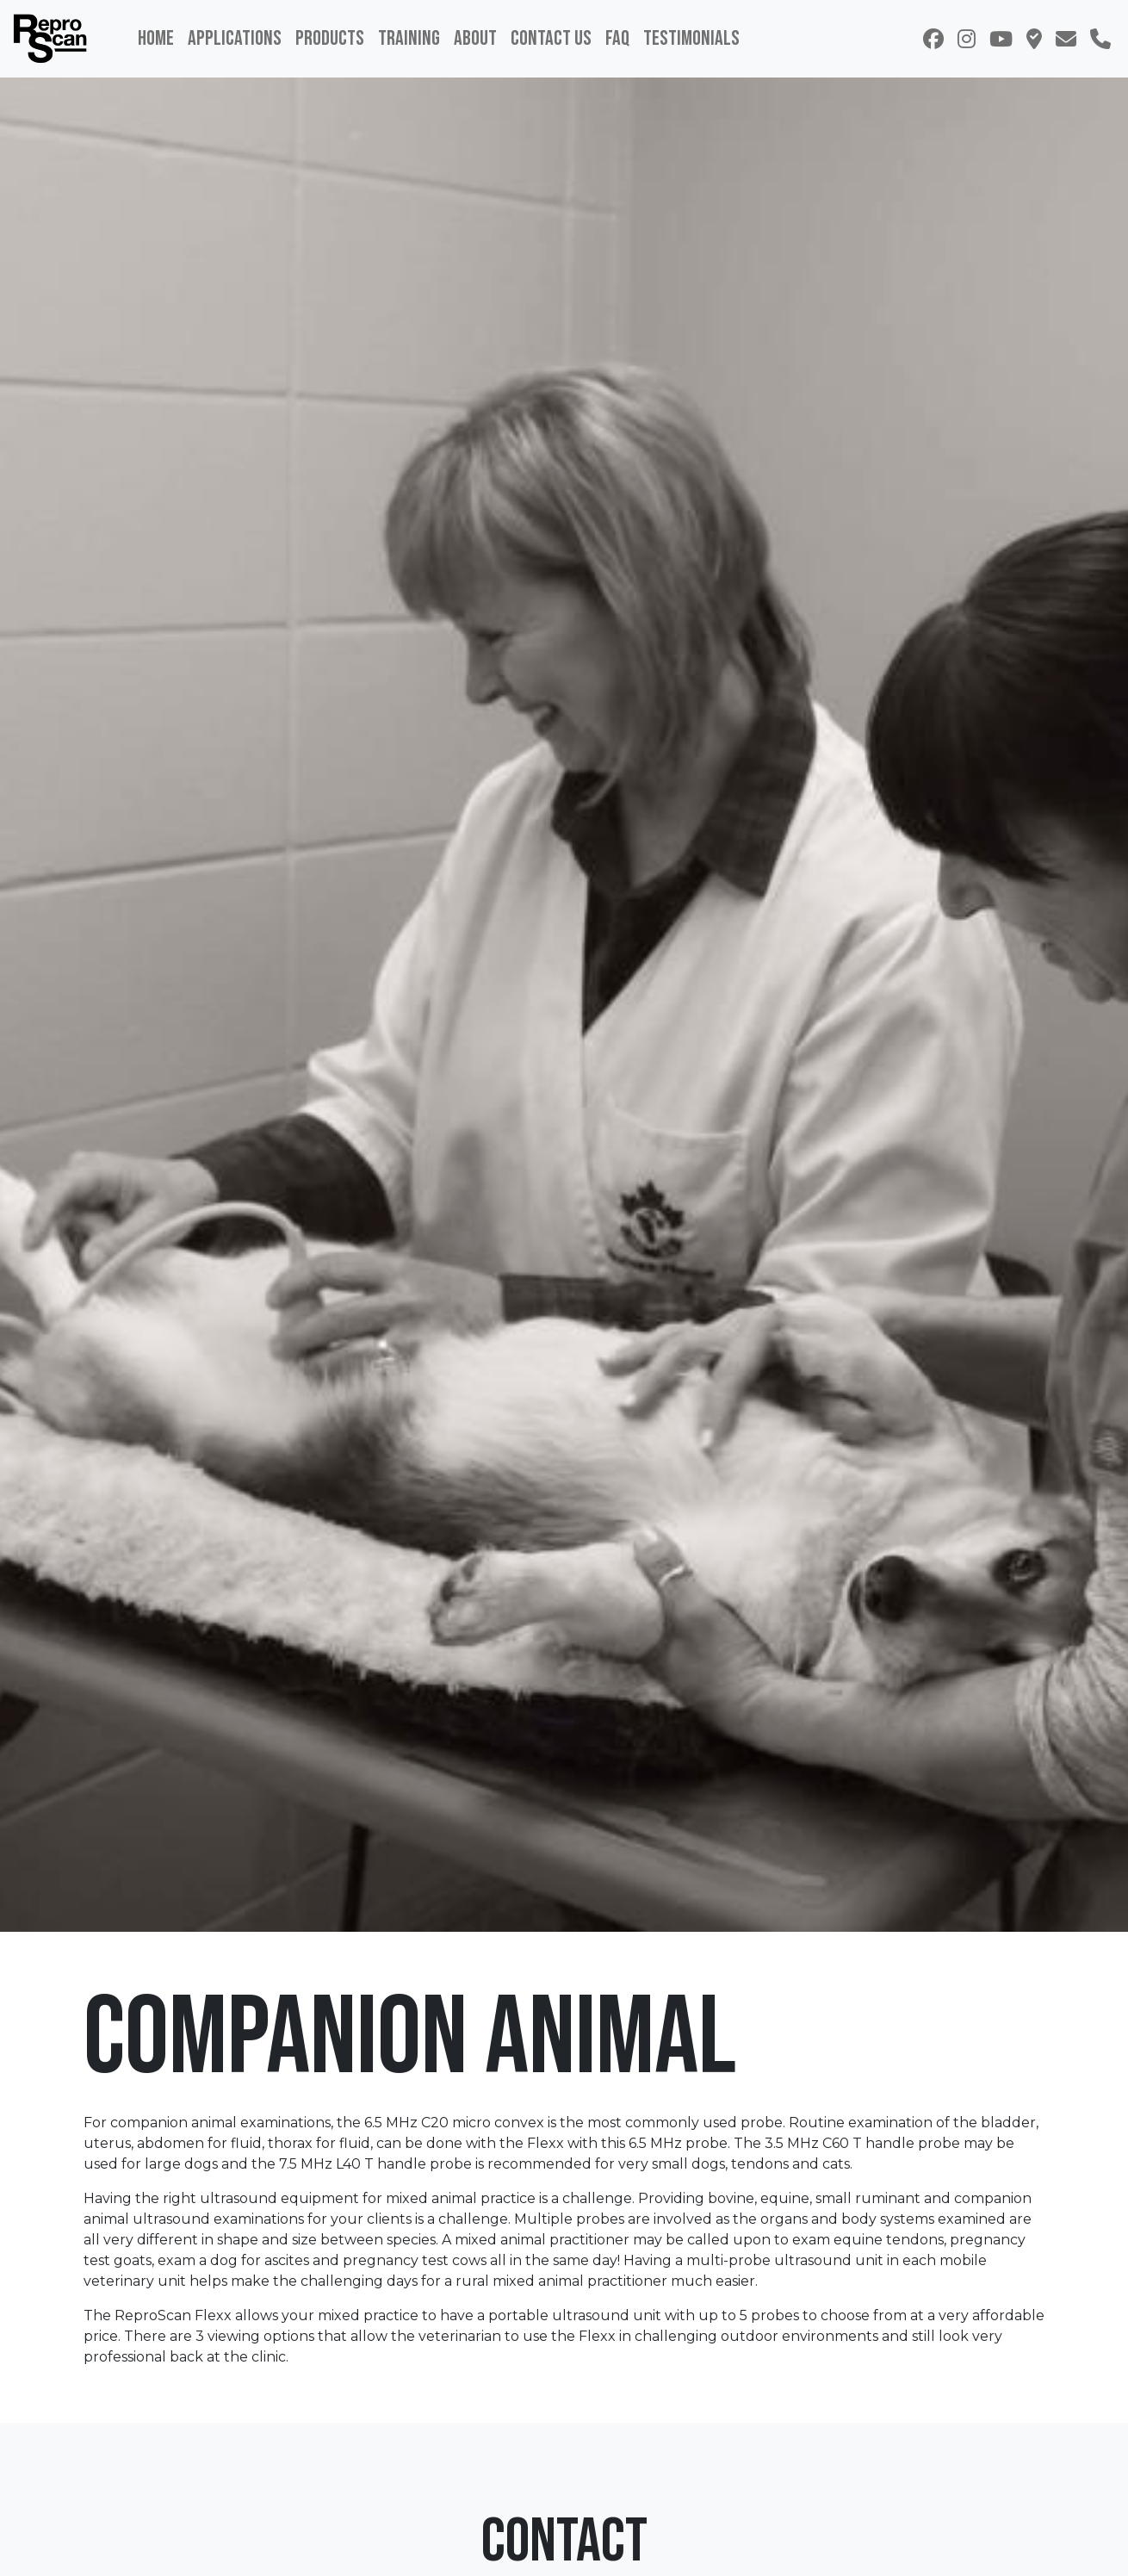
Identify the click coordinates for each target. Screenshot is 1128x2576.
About (475, 38)
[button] (1034, 39)
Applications (235, 38)
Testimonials (691, 38)
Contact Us (551, 38)
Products (329, 38)
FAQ (617, 38)
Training (409, 38)
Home (156, 38)
